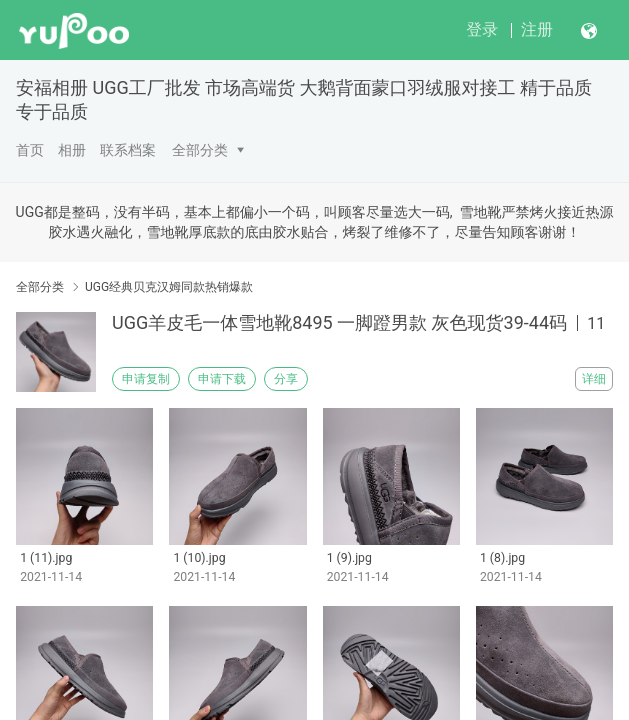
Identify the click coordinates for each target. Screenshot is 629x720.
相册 (72, 150)
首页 (30, 150)
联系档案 (128, 150)
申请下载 (222, 379)
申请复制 (146, 379)
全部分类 (200, 150)
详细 (594, 379)
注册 (537, 29)
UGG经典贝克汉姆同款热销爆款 (169, 287)
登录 (482, 29)
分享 (286, 379)
